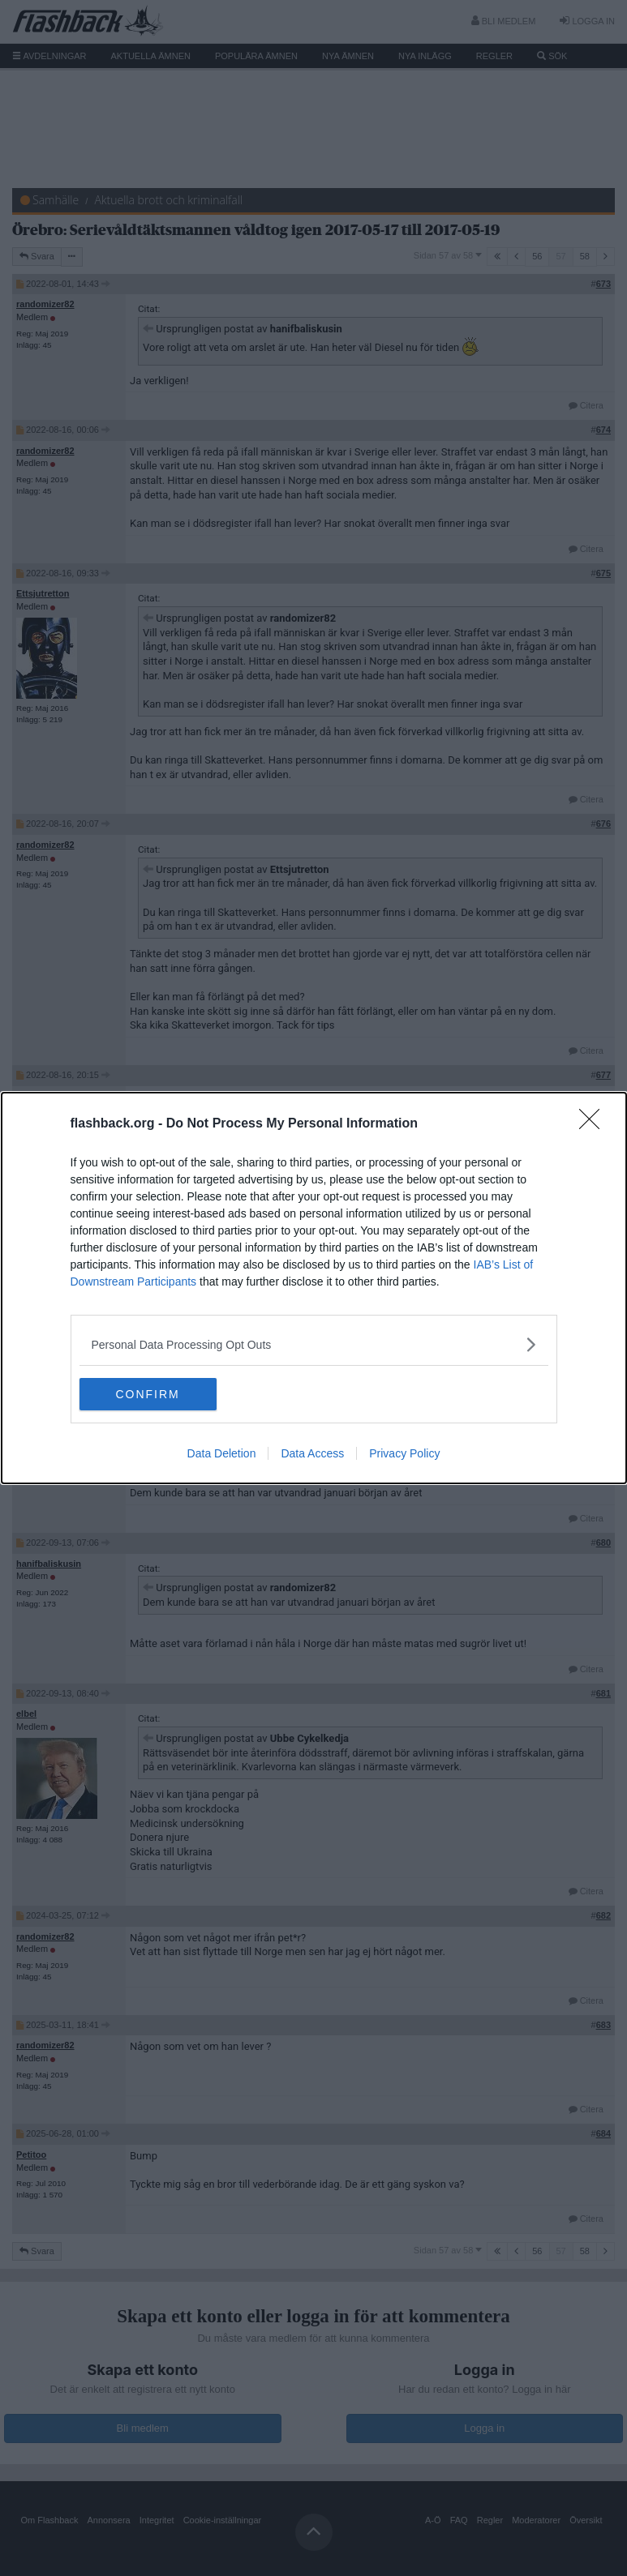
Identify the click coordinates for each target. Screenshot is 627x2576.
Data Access (312, 1453)
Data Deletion (221, 1453)
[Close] (594, 1124)
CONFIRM (156, 1394)
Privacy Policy (404, 1453)
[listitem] (314, 1344)
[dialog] (314, 1288)
